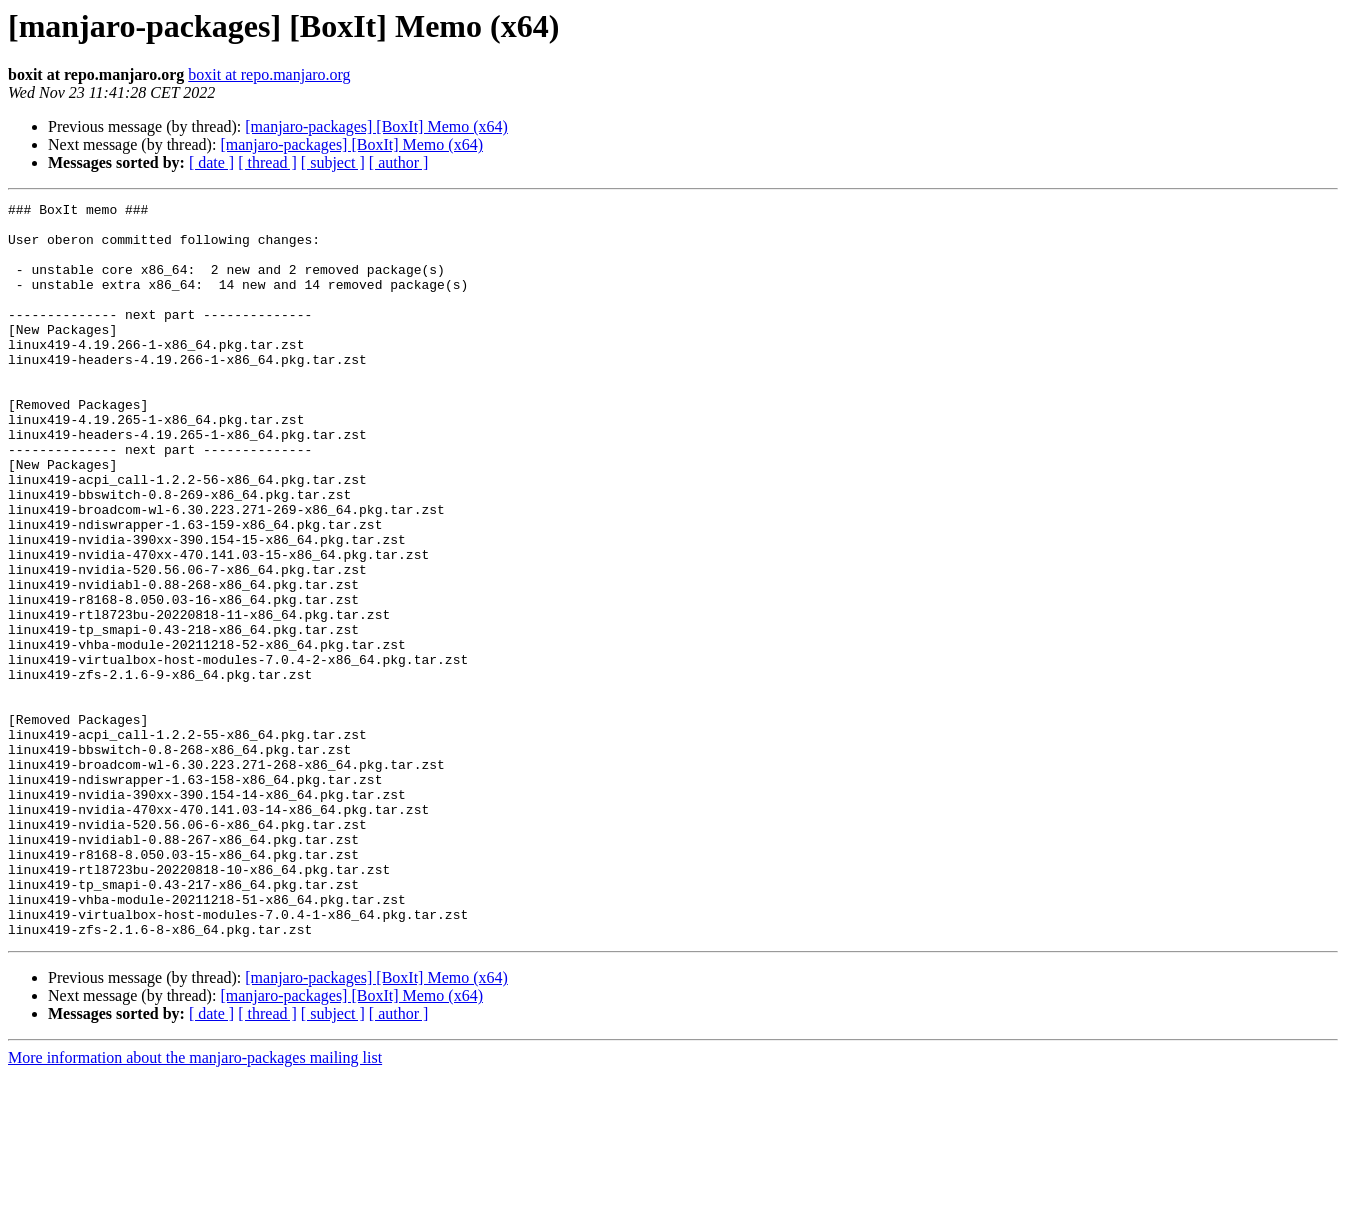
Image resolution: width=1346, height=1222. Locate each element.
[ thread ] (267, 162)
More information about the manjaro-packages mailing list (195, 1204)
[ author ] (399, 162)
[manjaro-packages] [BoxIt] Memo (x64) (376, 126)
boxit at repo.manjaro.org (269, 74)
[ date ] (211, 162)
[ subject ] (333, 162)
